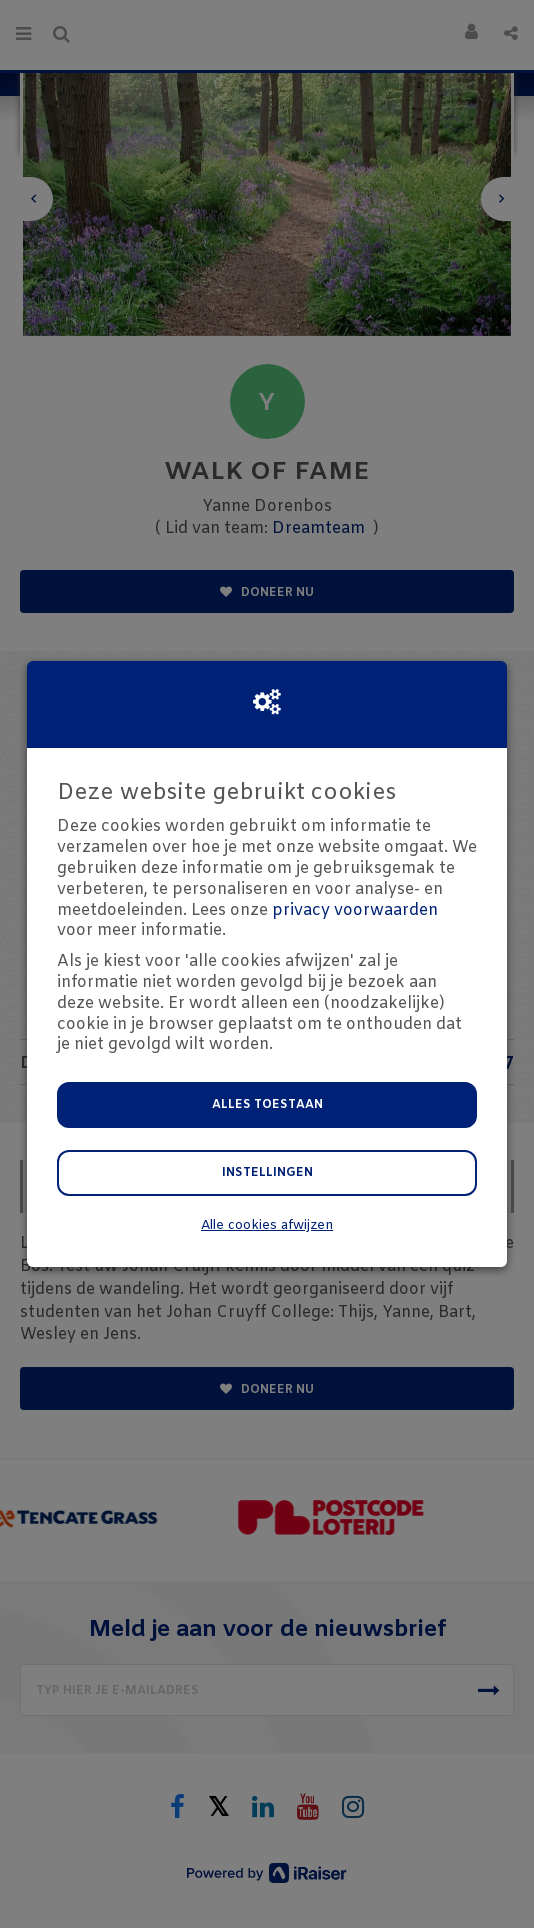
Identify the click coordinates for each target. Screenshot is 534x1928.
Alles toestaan (267, 1105)
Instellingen (267, 1173)
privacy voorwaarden (355, 910)
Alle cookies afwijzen (267, 1225)
